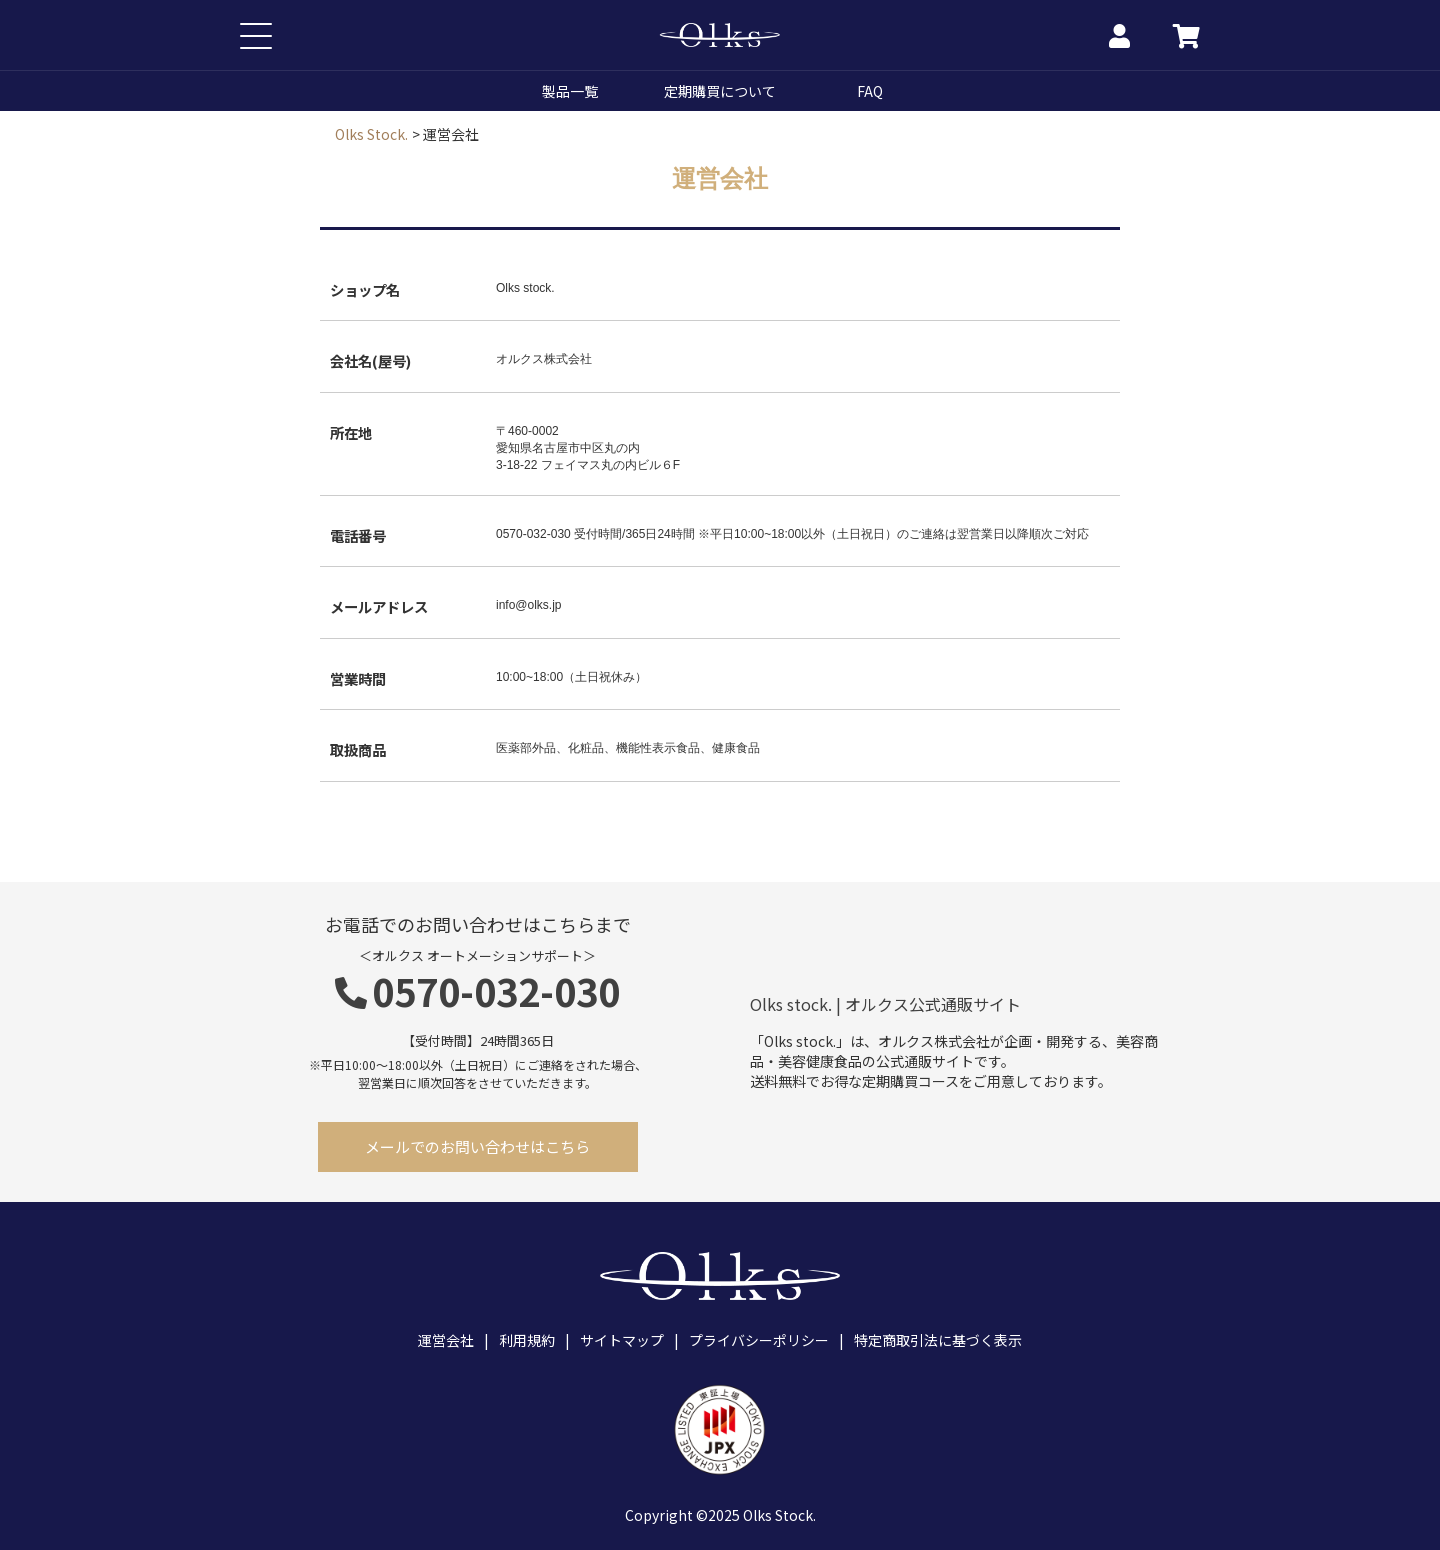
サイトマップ (622, 1340)
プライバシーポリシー (759, 1340)
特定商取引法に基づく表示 (938, 1340)
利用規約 (527, 1340)
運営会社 (446, 1340)
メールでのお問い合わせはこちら (477, 1146)
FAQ (870, 91)
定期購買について (720, 91)
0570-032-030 (477, 990)
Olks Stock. (371, 134)
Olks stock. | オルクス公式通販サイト (885, 1004)
